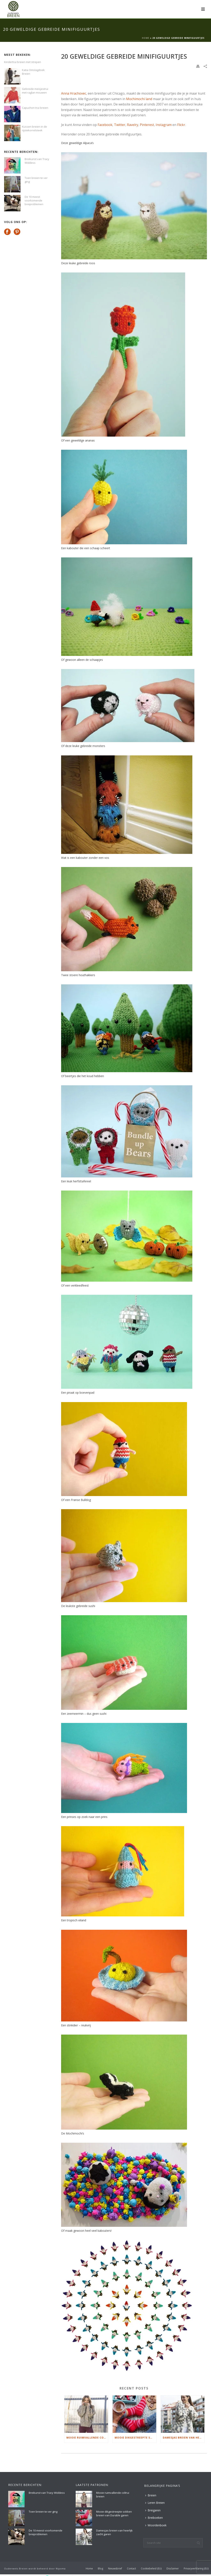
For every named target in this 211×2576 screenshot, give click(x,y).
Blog (100, 2568)
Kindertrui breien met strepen (22, 62)
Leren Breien (155, 2503)
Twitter (119, 124)
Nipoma (61, 2568)
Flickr (181, 124)
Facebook (105, 124)
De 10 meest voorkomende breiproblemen (34, 200)
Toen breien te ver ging (36, 179)
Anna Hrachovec (73, 93)
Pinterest (147, 124)
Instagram (164, 124)
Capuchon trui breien (35, 108)
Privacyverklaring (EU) (196, 2568)
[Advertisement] (135, 80)
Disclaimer (173, 2568)
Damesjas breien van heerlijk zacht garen (183, 2437)
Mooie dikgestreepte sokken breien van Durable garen (135, 2437)
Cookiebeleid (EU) (151, 2568)
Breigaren (153, 2510)
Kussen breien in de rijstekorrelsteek (34, 128)
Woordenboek (156, 2525)
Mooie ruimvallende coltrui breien (87, 2437)
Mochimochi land (139, 99)
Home (145, 38)
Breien (150, 2495)
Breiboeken (154, 2518)
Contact (131, 2568)
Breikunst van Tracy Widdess (37, 161)
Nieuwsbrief (115, 2568)
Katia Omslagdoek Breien (33, 71)
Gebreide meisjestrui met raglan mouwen (35, 90)
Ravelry (132, 124)
